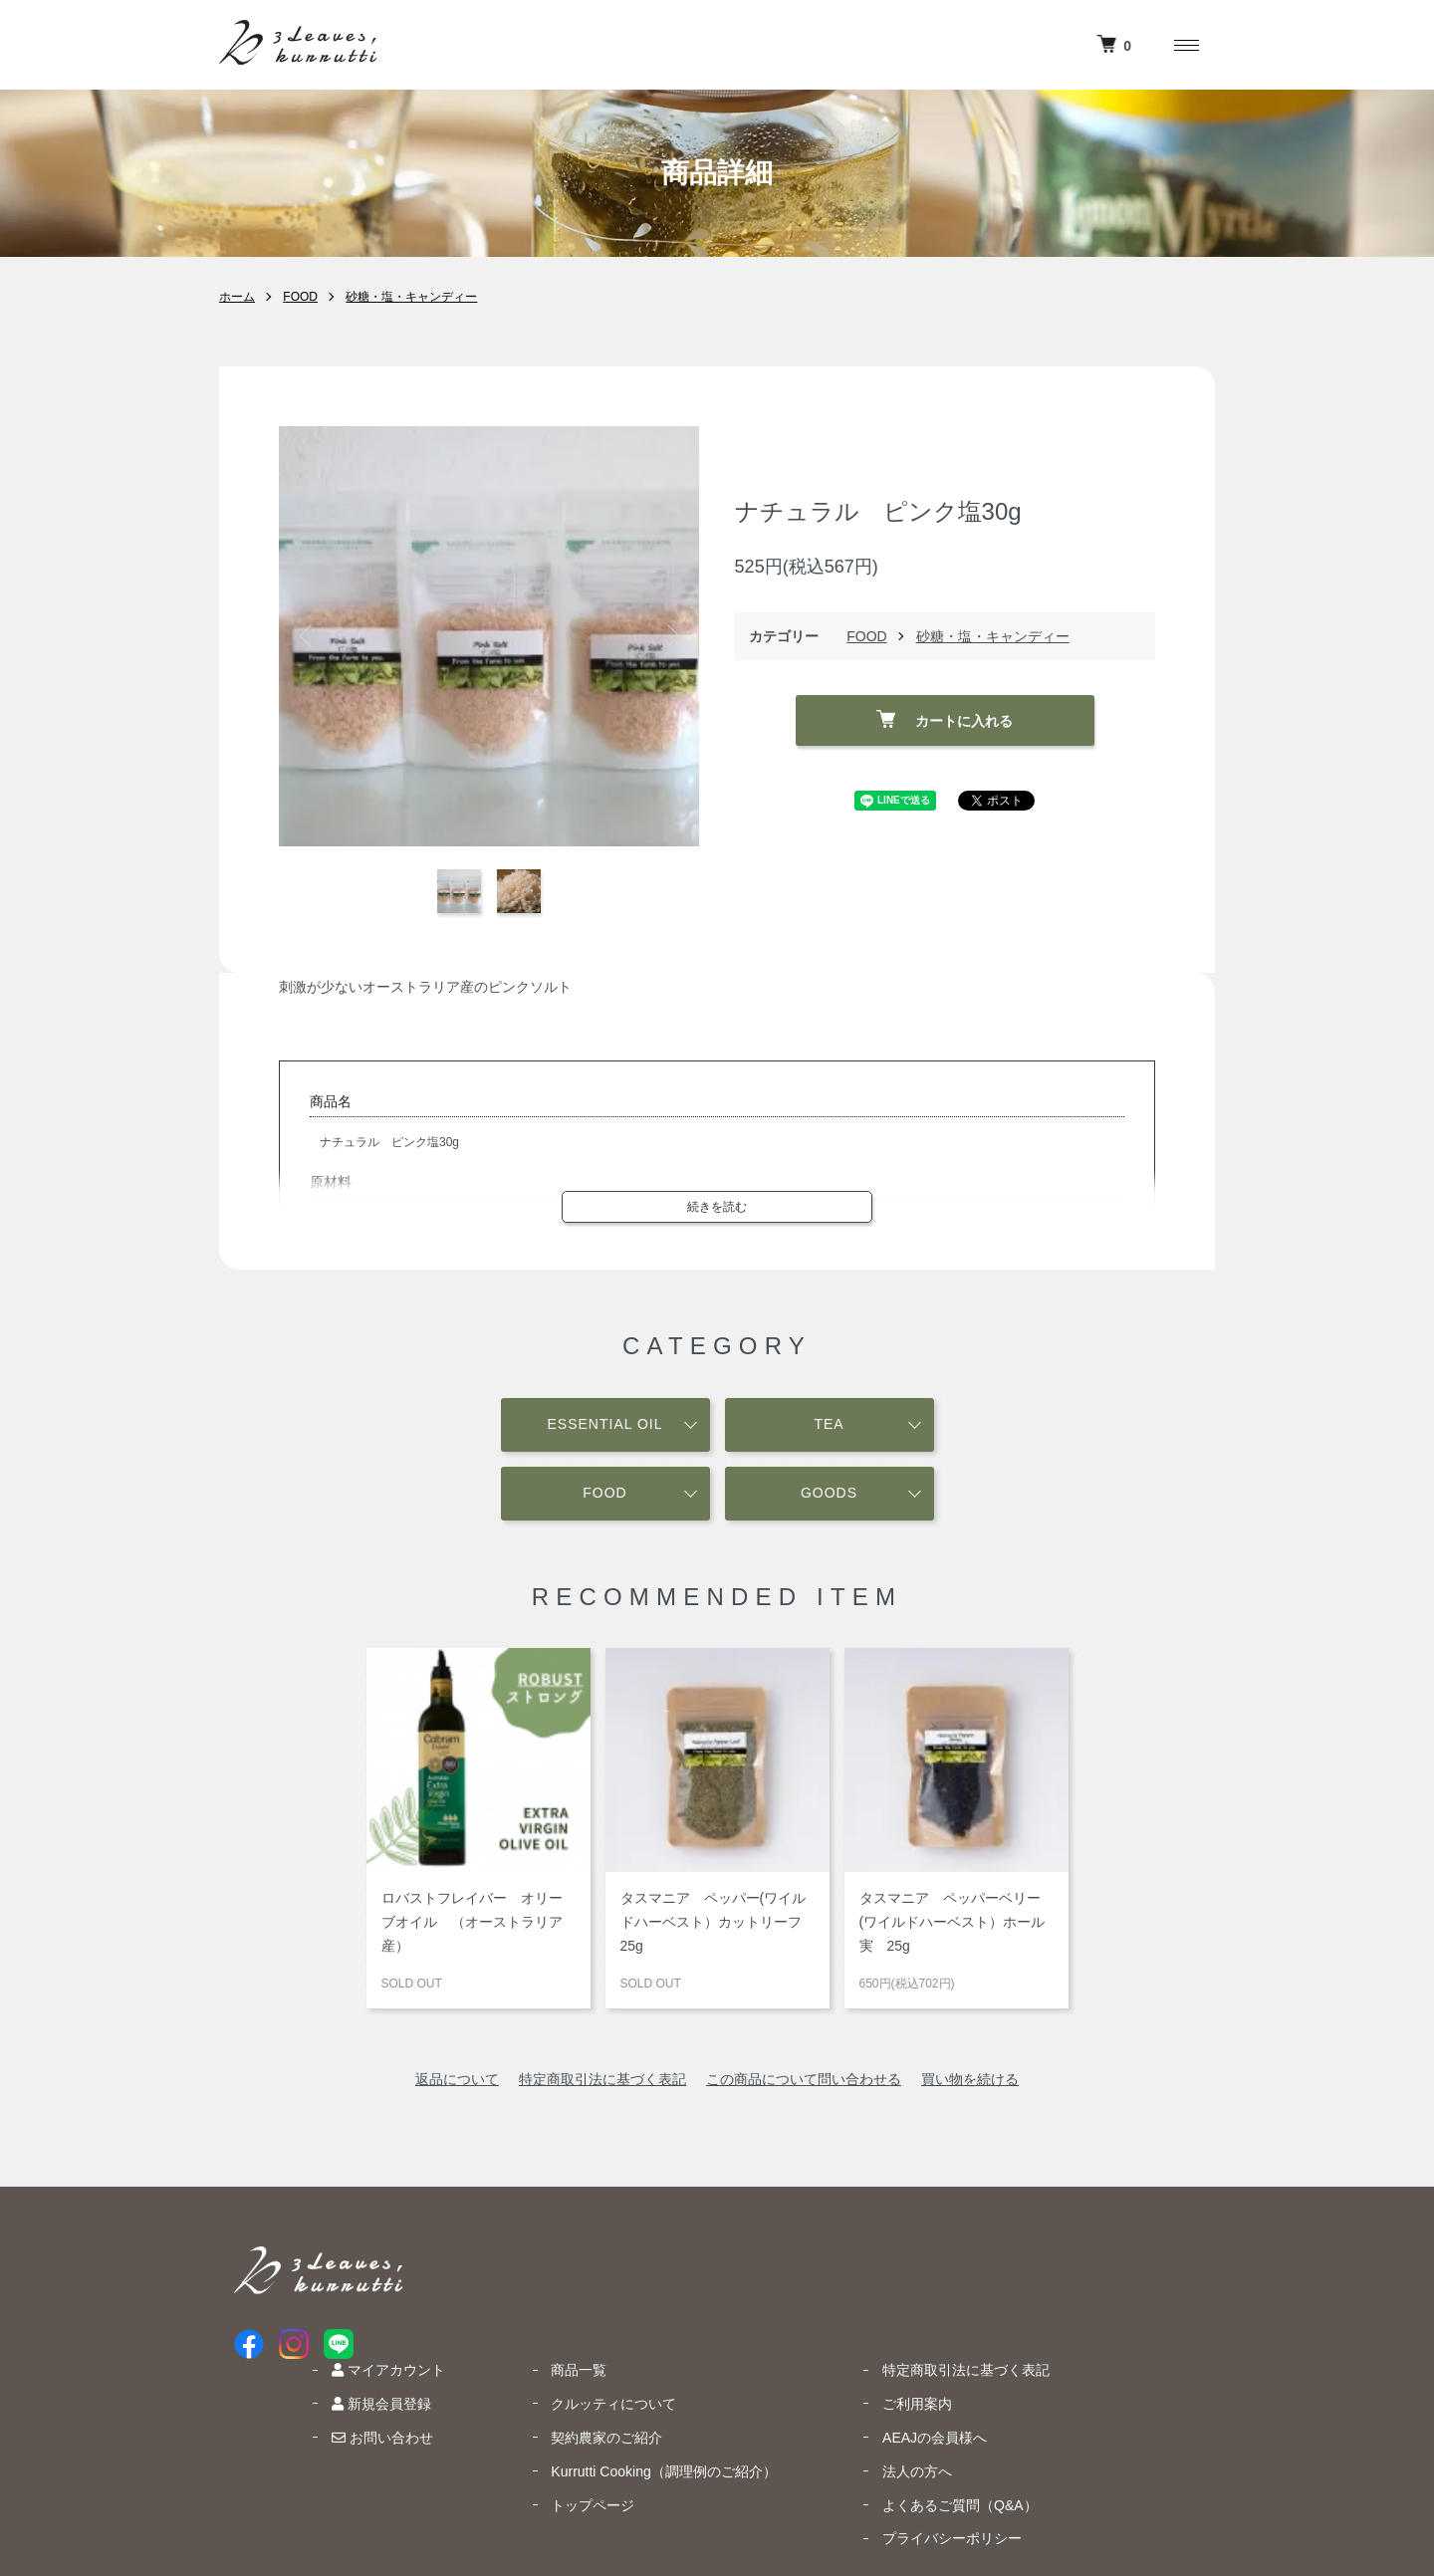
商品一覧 (746, 2254)
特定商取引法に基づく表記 (602, 2077)
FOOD (300, 297)
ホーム (237, 297)
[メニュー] (1185, 45)
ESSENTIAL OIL (605, 1422)
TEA (828, 1422)
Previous (309, 636)
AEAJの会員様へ (1085, 2322)
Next (669, 636)
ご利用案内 (1067, 2288)
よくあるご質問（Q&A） (1110, 2390)
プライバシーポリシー (1102, 2423)
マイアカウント (571, 2254)
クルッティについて (780, 2288)
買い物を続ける (970, 2077)
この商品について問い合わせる (803, 2077)
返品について (457, 2077)
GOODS (829, 1490)
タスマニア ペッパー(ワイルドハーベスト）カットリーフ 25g (718, 1920)
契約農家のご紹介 (774, 2322)
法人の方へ (1067, 2356)
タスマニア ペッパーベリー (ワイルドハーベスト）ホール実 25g (957, 1920)
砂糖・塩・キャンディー (411, 297)
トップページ (760, 2390)
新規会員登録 (564, 2288)
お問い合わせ (565, 2322)
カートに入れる (944, 718)
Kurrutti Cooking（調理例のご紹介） (830, 2356)
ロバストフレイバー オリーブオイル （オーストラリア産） (472, 1920)
